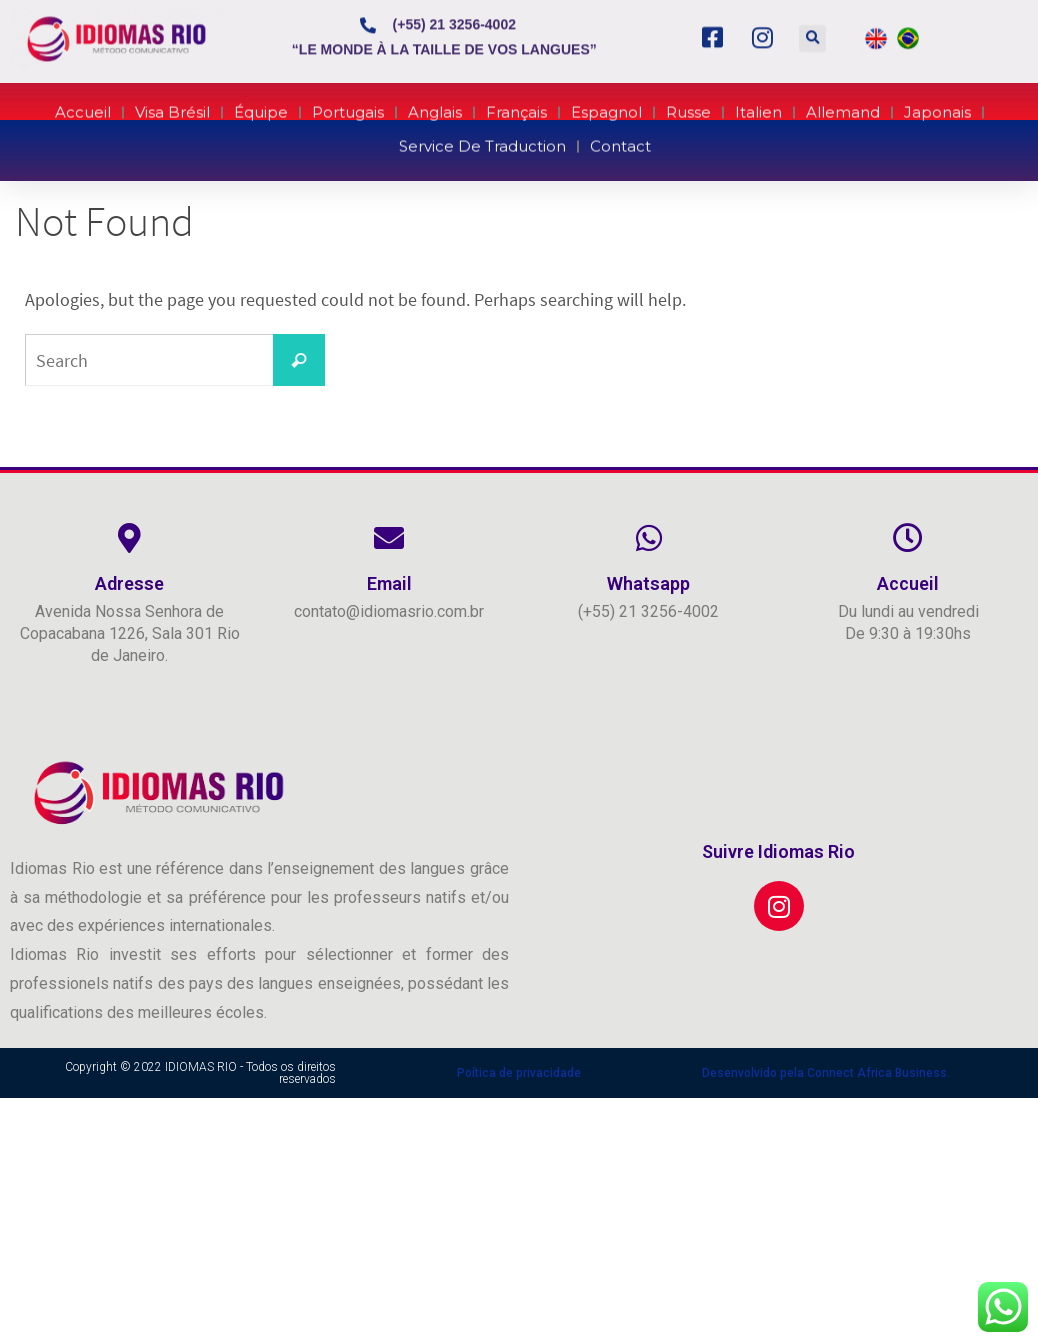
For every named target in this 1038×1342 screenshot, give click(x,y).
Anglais (435, 106)
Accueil (83, 106)
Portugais (348, 106)
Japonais (937, 106)
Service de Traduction (482, 140)
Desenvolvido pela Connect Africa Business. (826, 1073)
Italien (758, 106)
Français (516, 106)
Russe (688, 106)
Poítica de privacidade (519, 1073)
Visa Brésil (172, 106)
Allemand (843, 106)
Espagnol (606, 106)
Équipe (261, 106)
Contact (620, 140)
